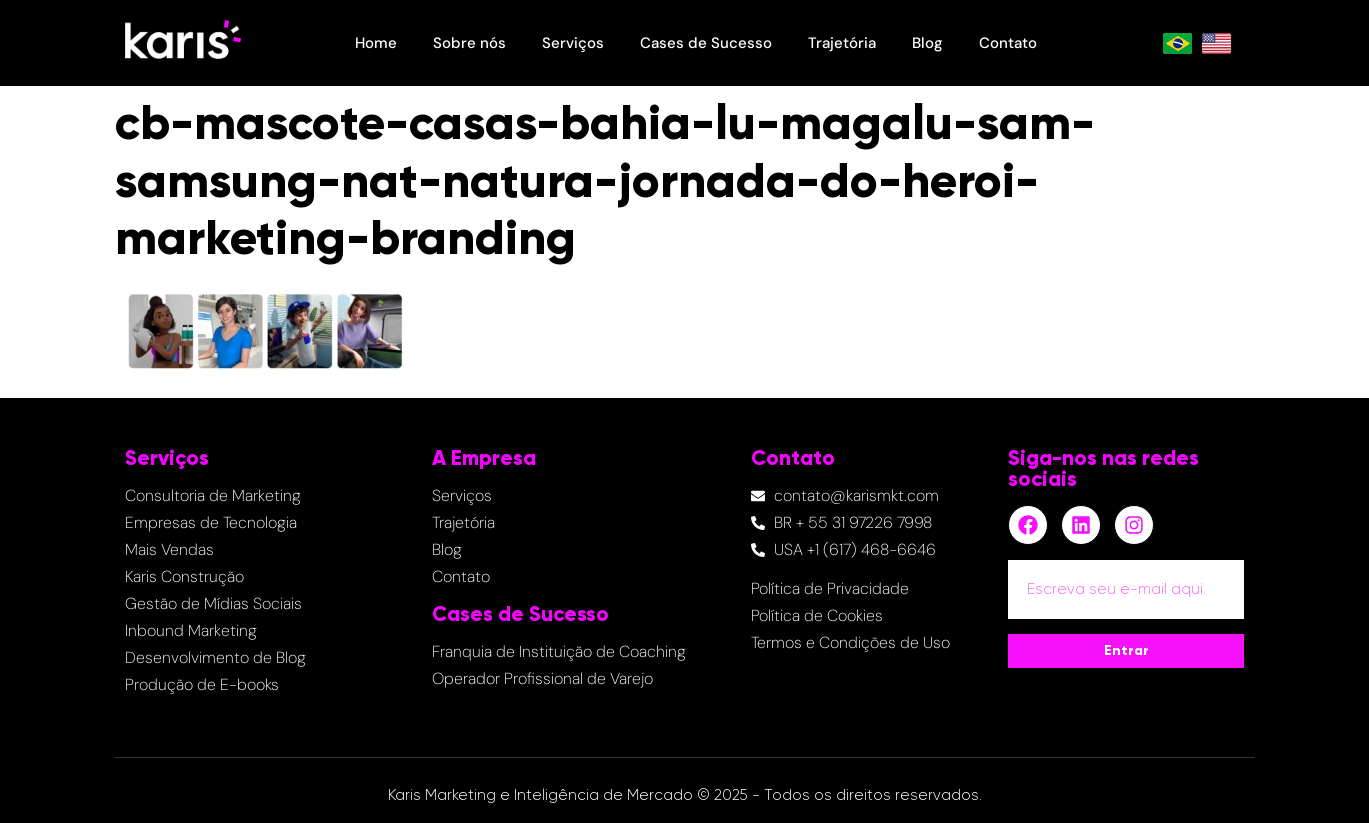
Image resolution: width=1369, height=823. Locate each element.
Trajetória (842, 43)
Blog (927, 43)
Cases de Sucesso (706, 43)
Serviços (573, 43)
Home (376, 43)
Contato (1008, 43)
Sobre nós (469, 43)
